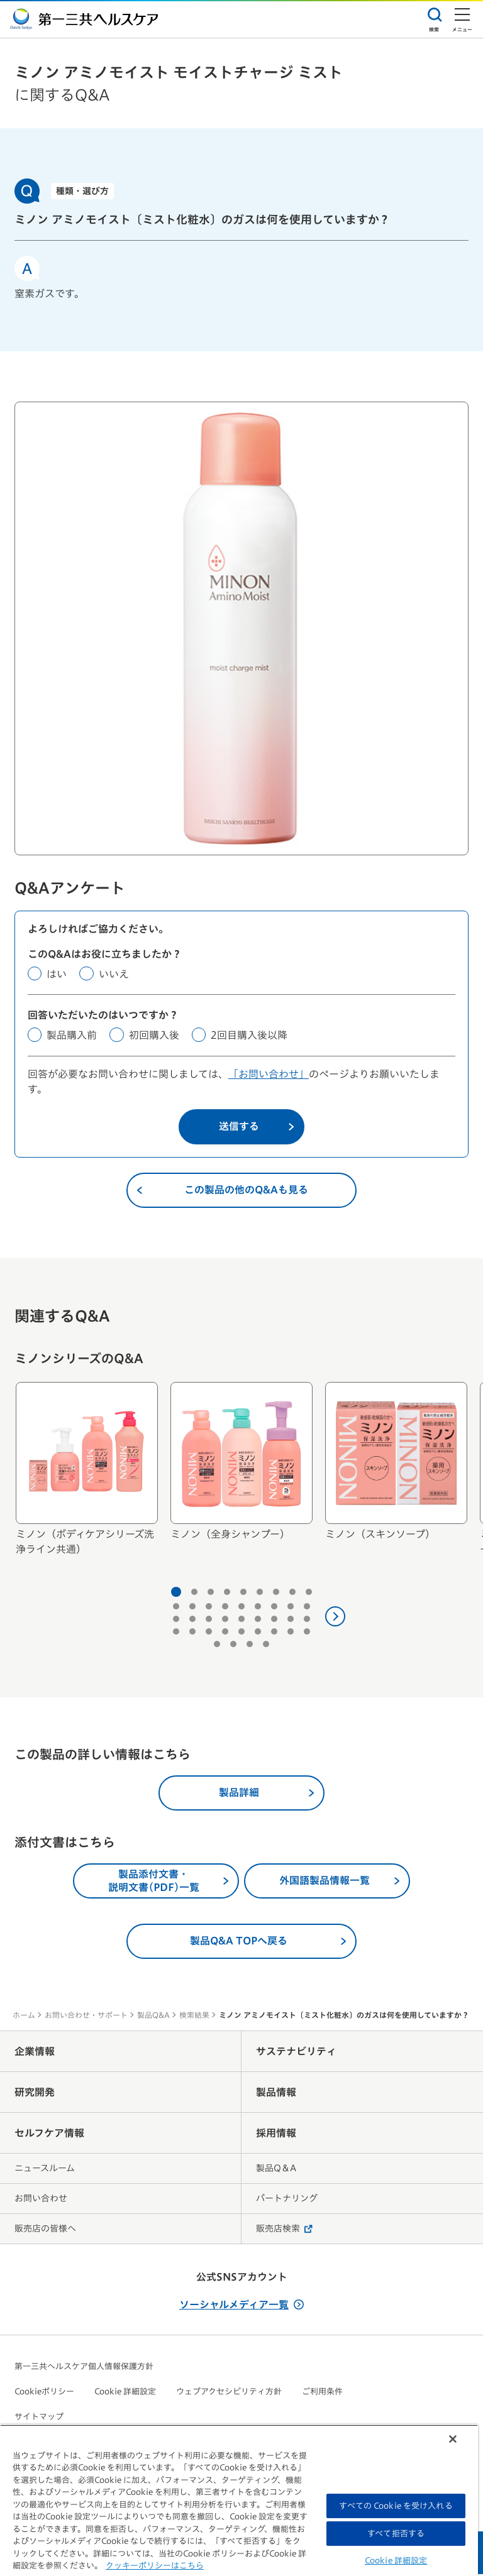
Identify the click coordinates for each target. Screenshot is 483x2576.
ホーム (24, 2016)
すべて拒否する (396, 2533)
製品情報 (276, 2094)
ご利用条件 (322, 2393)
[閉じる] (453, 2439)
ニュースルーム (44, 2170)
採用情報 (276, 2135)
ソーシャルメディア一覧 (241, 2306)
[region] (239, 2500)
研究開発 (34, 2094)
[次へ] (335, 1618)
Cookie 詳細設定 (125, 2393)
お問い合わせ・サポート (86, 2016)
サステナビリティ (296, 2053)
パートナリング (287, 2200)
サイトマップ (39, 2418)
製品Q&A (153, 2016)
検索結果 (194, 2016)
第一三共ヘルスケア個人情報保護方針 (83, 2368)
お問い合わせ (40, 2200)
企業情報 (34, 2053)
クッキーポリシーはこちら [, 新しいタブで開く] (155, 2566)
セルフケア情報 (49, 2135)
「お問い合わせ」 (268, 1076)
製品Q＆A (276, 2170)
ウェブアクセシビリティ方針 (229, 2393)
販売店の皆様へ (45, 2230)
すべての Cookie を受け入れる (395, 2506)
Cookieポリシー (44, 2393)
